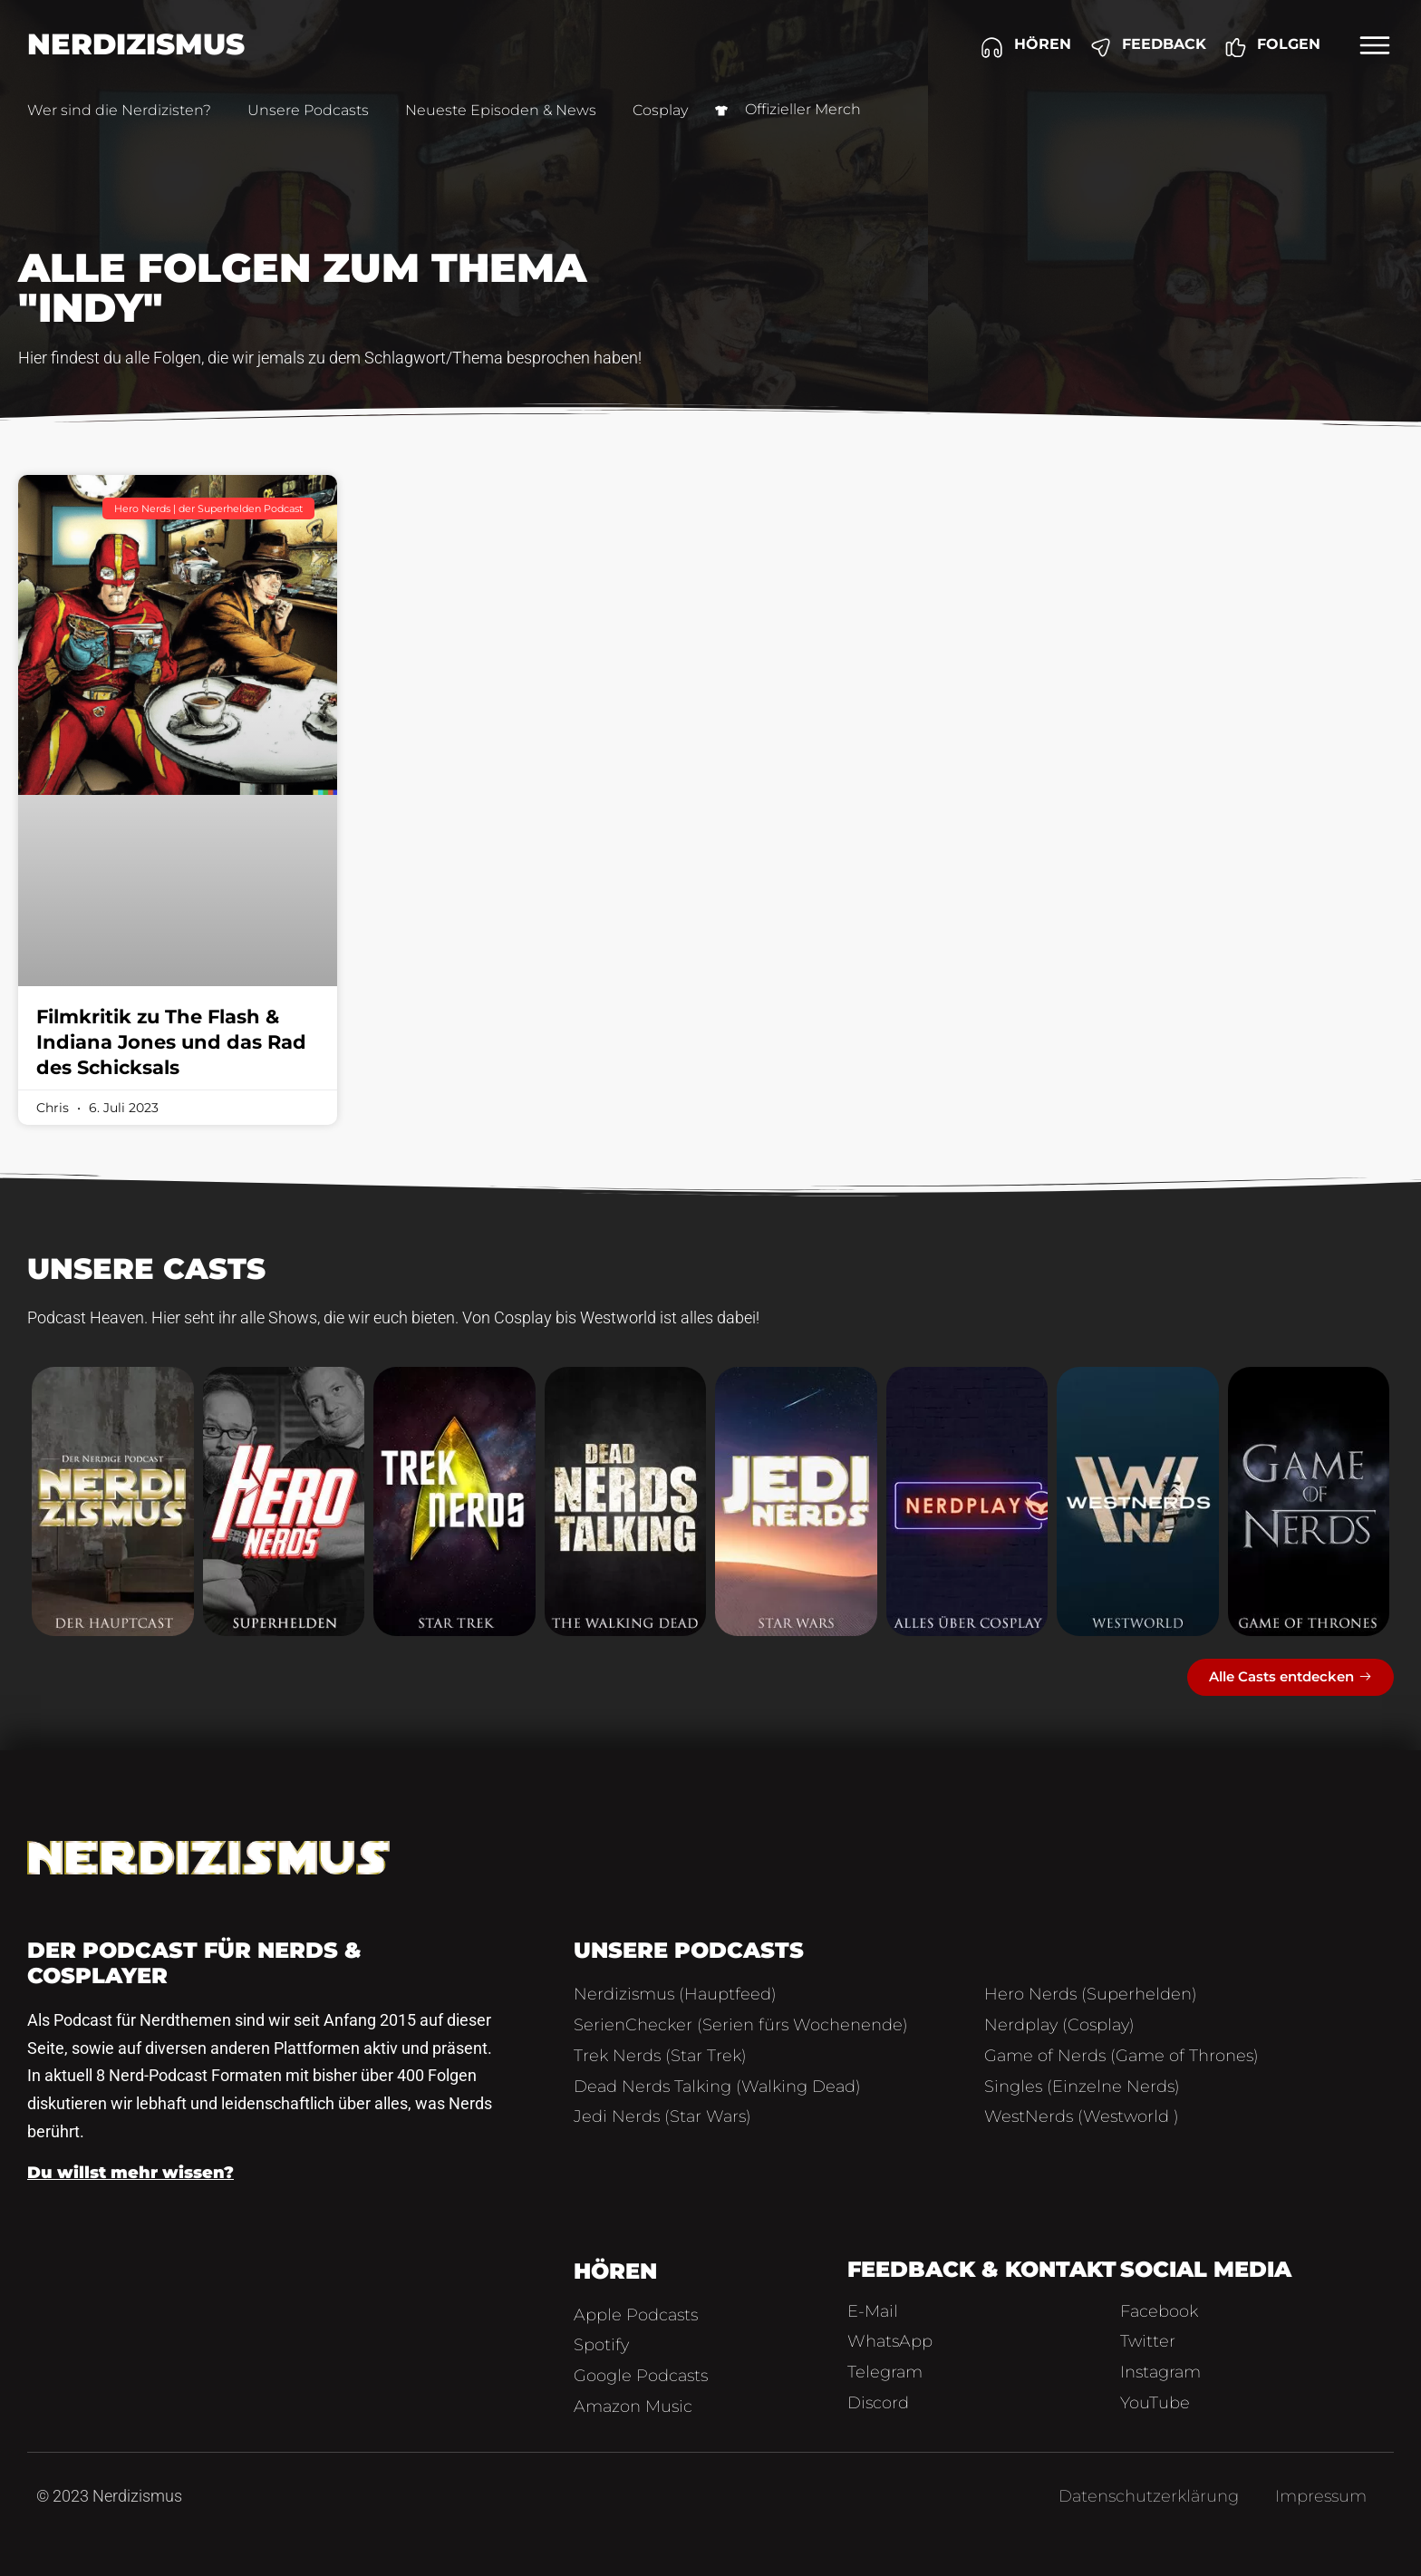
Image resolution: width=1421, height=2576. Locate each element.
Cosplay (660, 110)
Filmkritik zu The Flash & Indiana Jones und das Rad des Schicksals (171, 1042)
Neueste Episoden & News (500, 110)
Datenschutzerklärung (1148, 2496)
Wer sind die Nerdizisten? (119, 110)
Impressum (1321, 2496)
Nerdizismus (136, 44)
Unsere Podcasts (308, 110)
